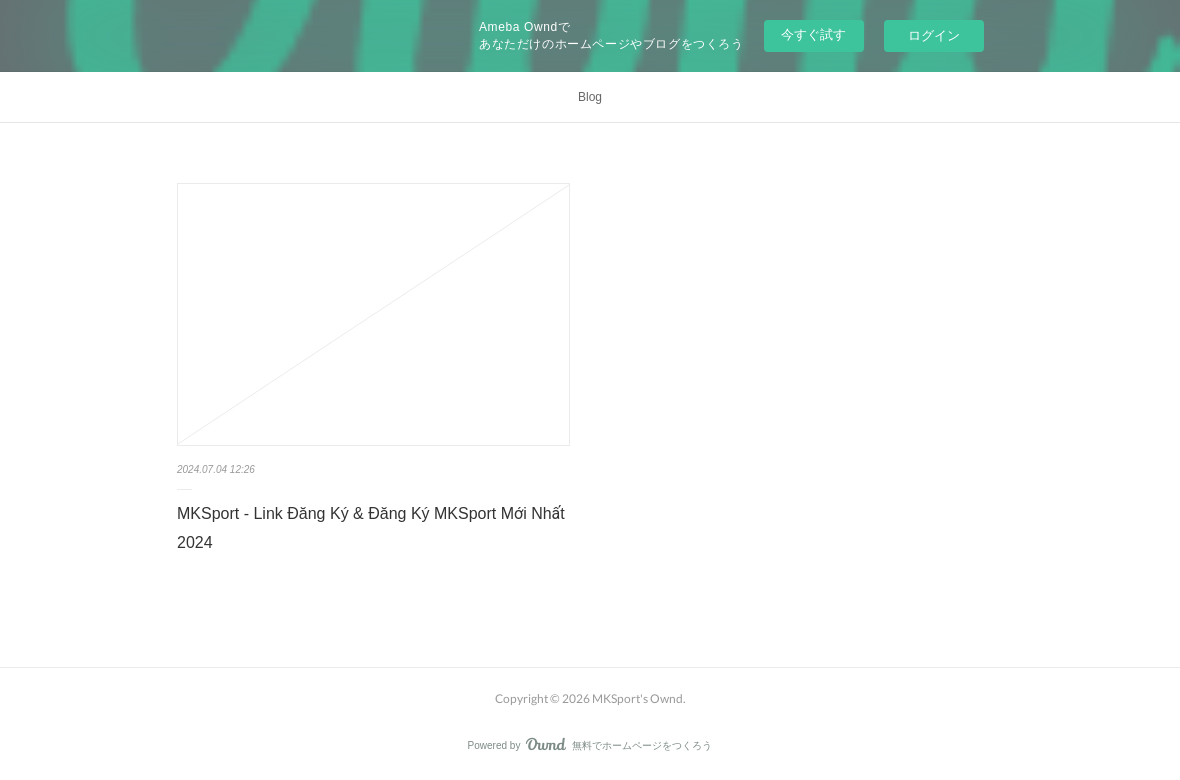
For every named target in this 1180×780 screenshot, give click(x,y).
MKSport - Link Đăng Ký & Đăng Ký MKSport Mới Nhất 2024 (371, 528)
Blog (590, 97)
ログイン (934, 35)
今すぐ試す (813, 34)
